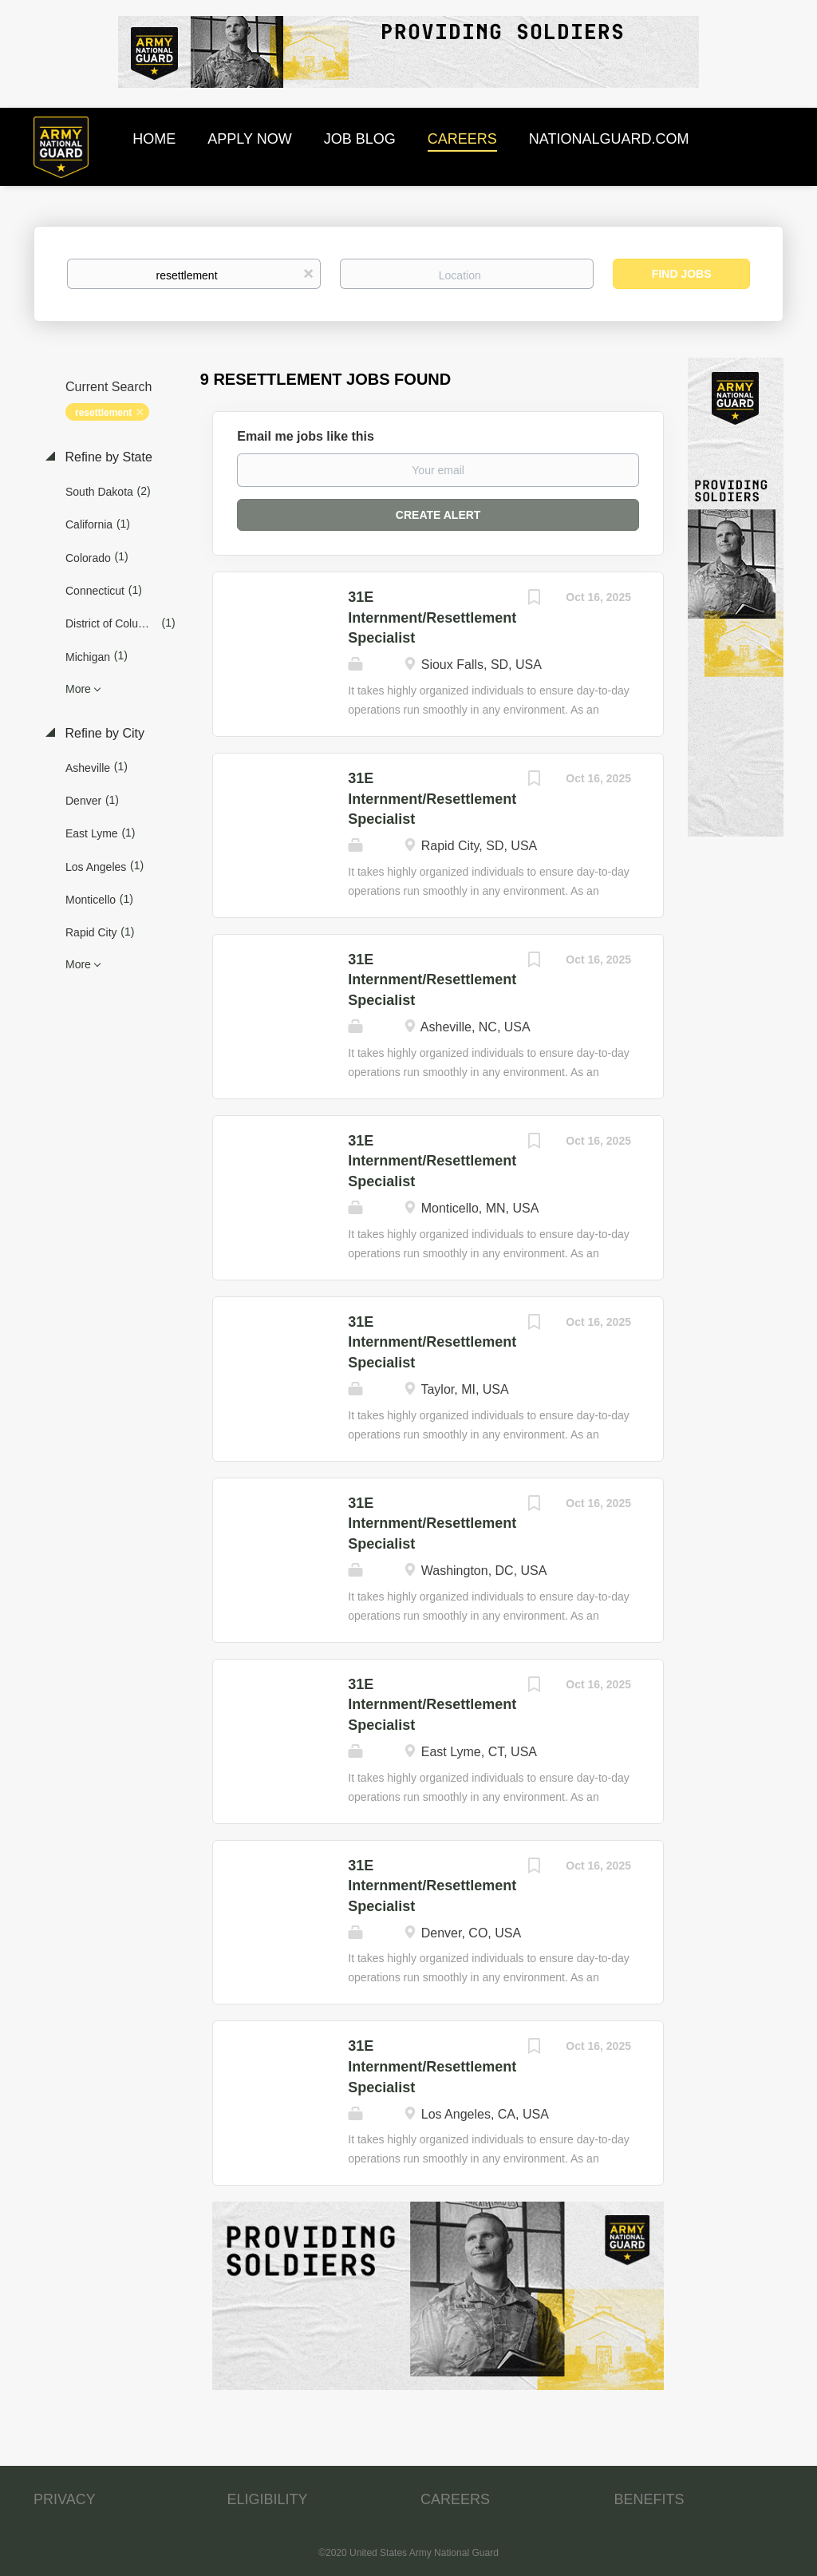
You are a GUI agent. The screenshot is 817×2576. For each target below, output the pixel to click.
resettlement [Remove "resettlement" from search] (103, 412)
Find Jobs (682, 273)
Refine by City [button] (102, 733)
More (78, 689)
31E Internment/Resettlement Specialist (432, 617)
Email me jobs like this (305, 436)
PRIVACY (65, 2499)
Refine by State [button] (106, 457)
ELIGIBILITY (267, 2499)
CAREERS (455, 2499)
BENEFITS (649, 2499)
